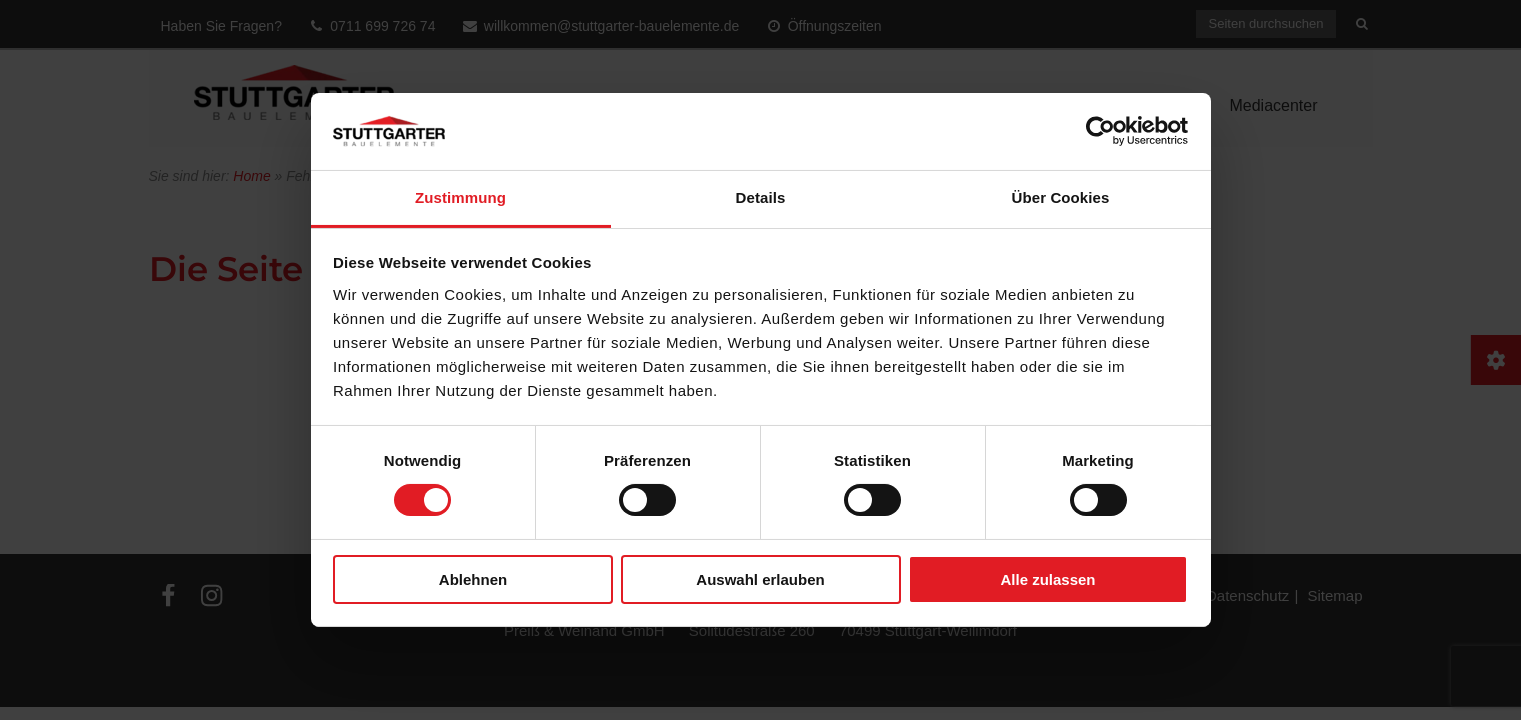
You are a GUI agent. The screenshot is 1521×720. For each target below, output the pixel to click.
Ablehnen (473, 579)
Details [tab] (761, 197)
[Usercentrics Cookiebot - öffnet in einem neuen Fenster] (1100, 131)
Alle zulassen (1047, 579)
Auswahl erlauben (760, 579)
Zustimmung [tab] (460, 197)
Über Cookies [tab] (1061, 197)
